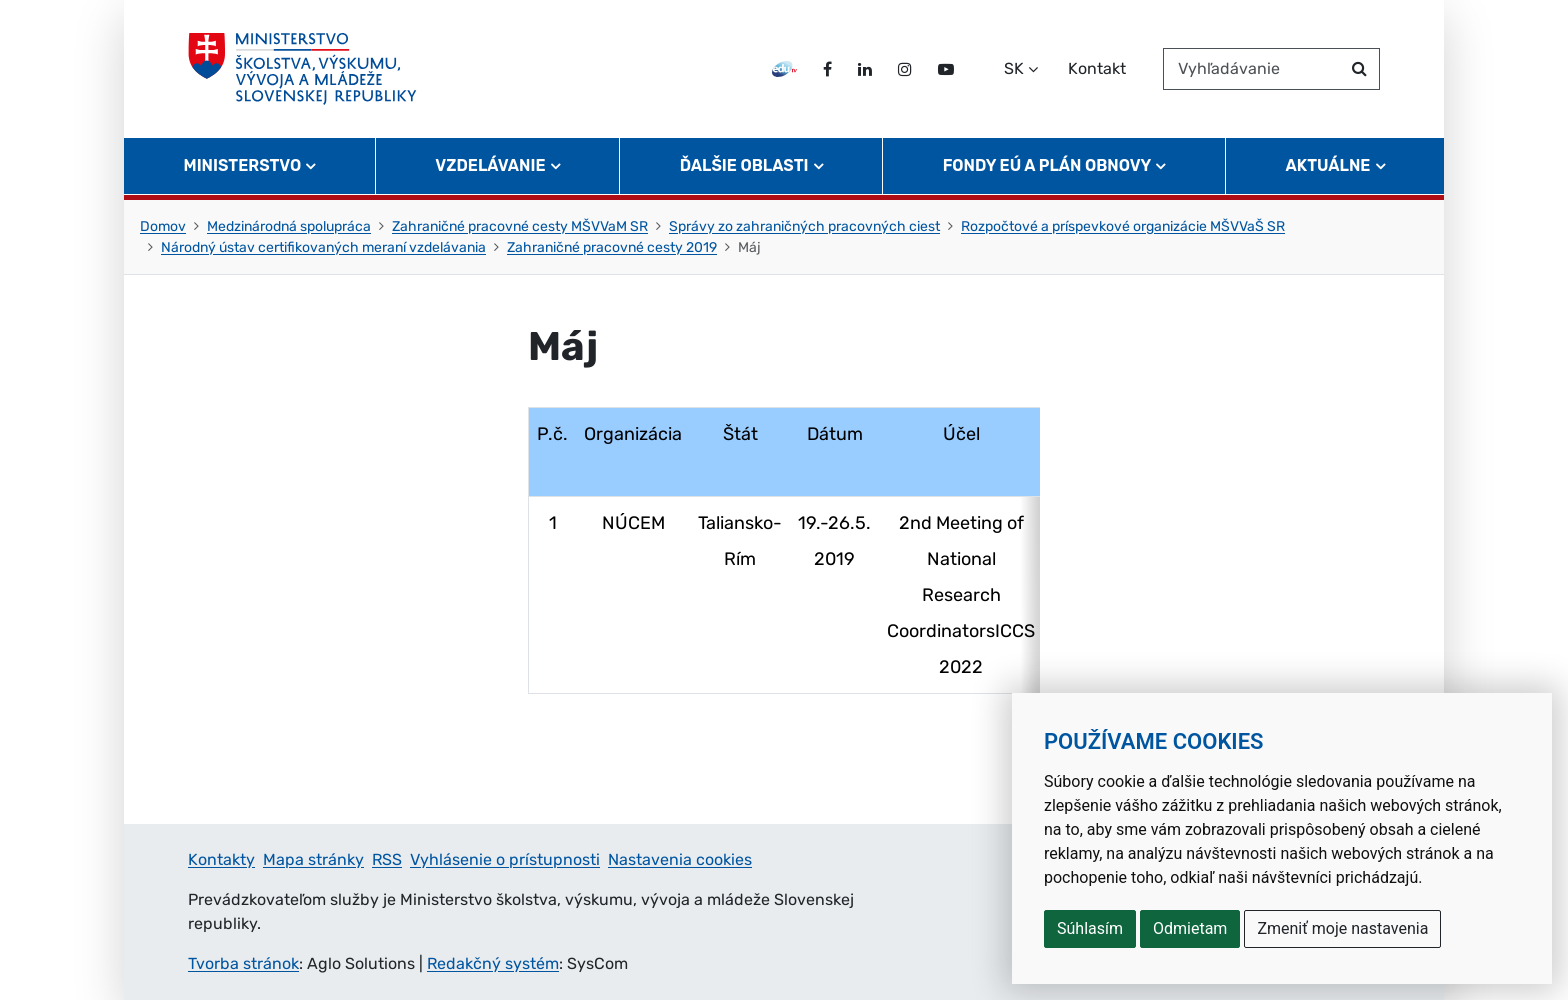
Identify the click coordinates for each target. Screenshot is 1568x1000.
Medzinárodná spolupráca (289, 226)
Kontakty (221, 859)
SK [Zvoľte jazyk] (1014, 68)
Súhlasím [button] (1090, 928)
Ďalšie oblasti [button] (744, 165)
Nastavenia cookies (680, 859)
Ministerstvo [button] (243, 165)
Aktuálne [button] (1328, 165)
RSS (387, 859)
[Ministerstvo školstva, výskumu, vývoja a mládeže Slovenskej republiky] (302, 69)
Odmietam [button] (1190, 928)
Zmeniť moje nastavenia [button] (1342, 928)
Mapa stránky (313, 859)
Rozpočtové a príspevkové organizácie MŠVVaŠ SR (1123, 226)
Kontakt (1097, 68)
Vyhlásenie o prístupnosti (505, 859)
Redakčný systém (493, 963)
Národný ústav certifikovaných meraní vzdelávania (323, 247)
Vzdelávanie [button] (490, 165)
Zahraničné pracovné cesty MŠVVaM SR (520, 226)
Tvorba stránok (243, 963)
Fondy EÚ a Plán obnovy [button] (1047, 165)
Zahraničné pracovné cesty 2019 (612, 247)
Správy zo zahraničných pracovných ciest (804, 226)
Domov (163, 226)
